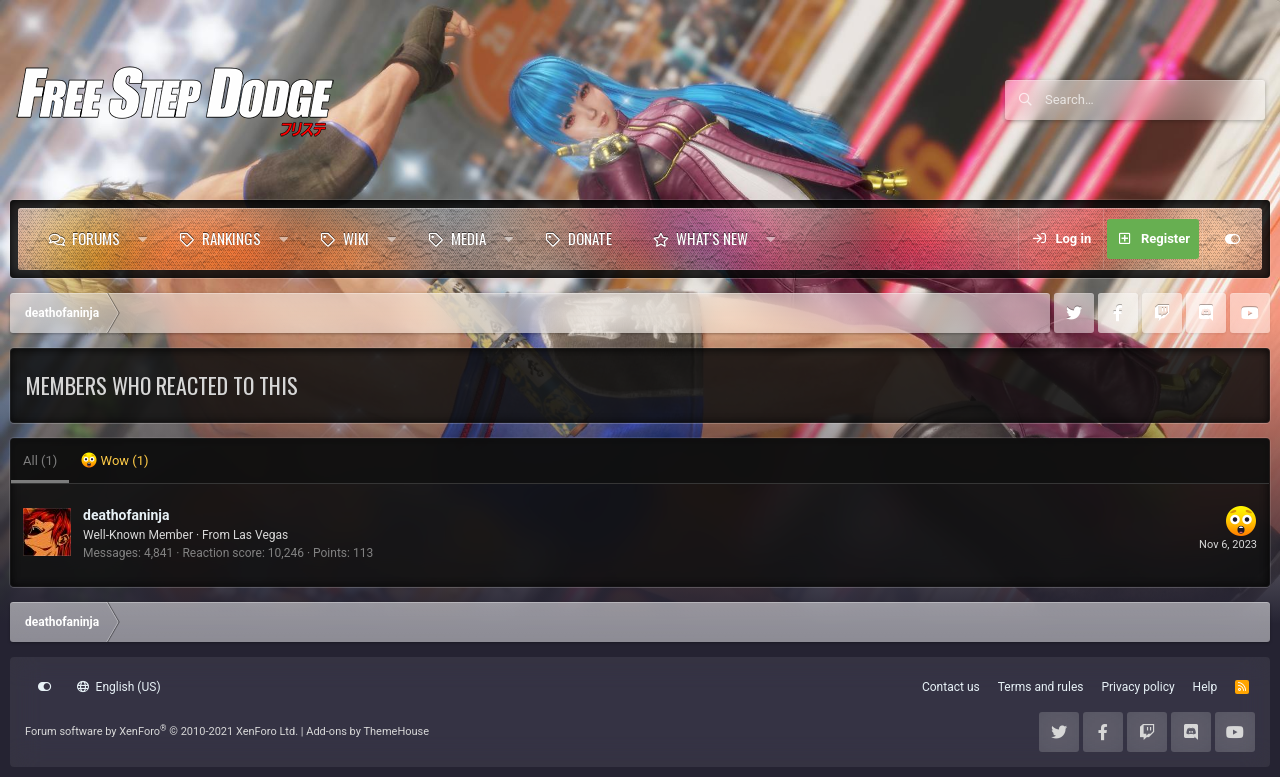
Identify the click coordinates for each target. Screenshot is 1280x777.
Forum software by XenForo (161, 731)
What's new (712, 238)
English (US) (119, 687)
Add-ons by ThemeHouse (367, 731)
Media (468, 238)
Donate (590, 238)
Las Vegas (260, 535)
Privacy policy (1137, 687)
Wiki (356, 238)
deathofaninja (126, 515)
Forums (96, 238)
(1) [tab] (40, 460)
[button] (142, 239)
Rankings (231, 238)
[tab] (114, 461)
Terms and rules (1041, 687)
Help (1205, 687)
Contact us (951, 687)
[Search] (1155, 100)
